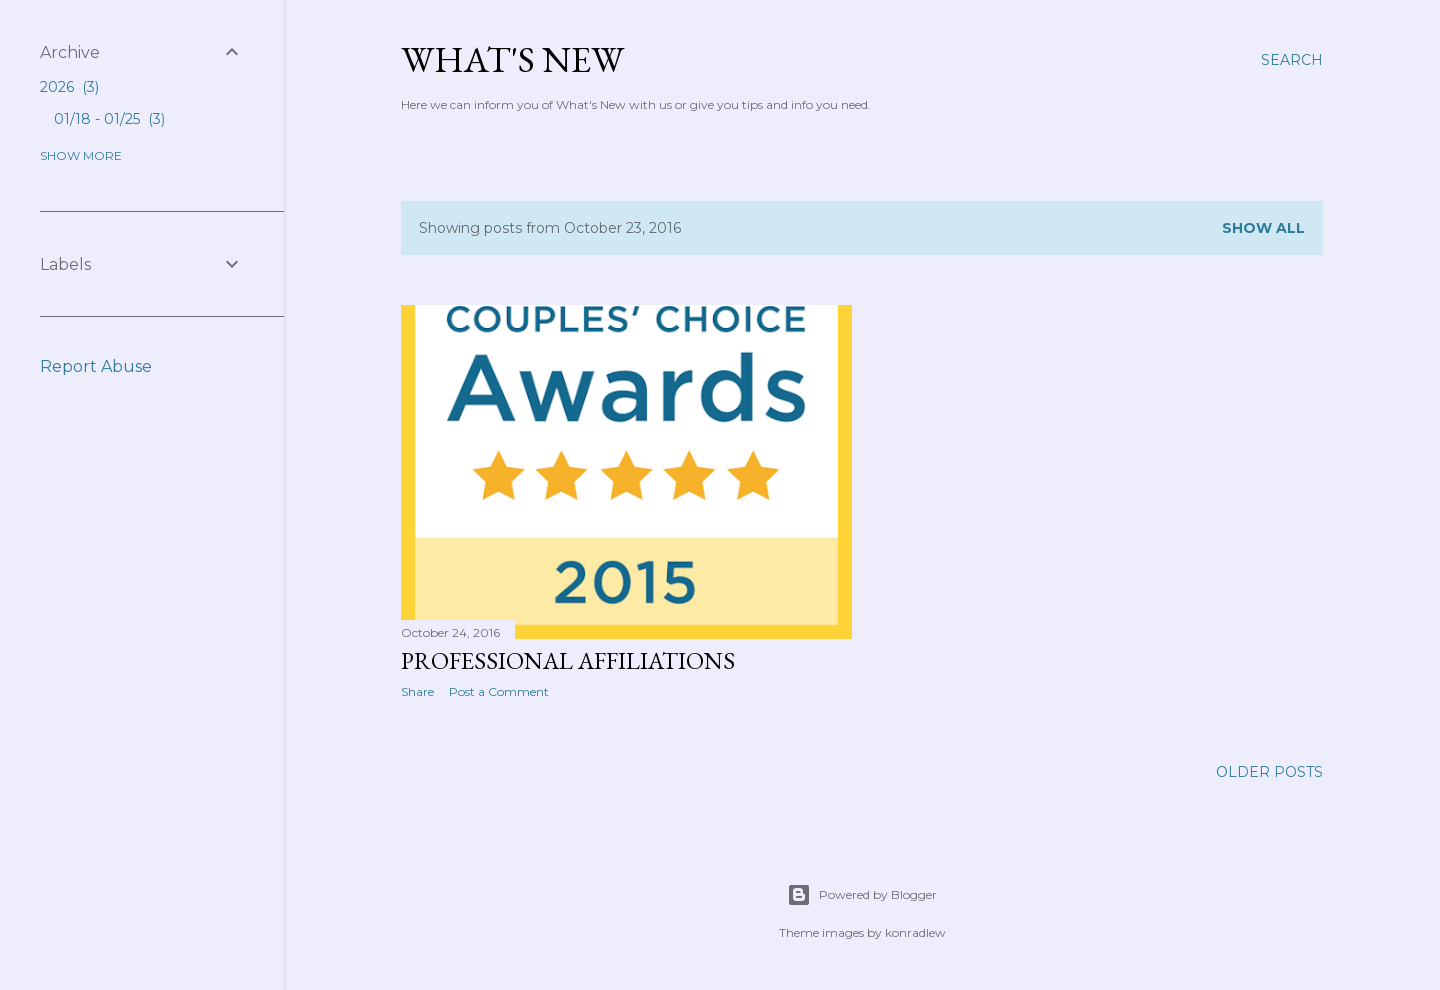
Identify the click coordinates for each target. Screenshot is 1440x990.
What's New (512, 59)
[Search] (1292, 60)
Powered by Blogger (862, 895)
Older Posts (1269, 772)
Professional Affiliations (568, 660)
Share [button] (417, 691)
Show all (1263, 228)
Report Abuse (96, 366)
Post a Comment (499, 691)
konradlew (915, 932)
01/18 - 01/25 (109, 119)
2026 (69, 87)
